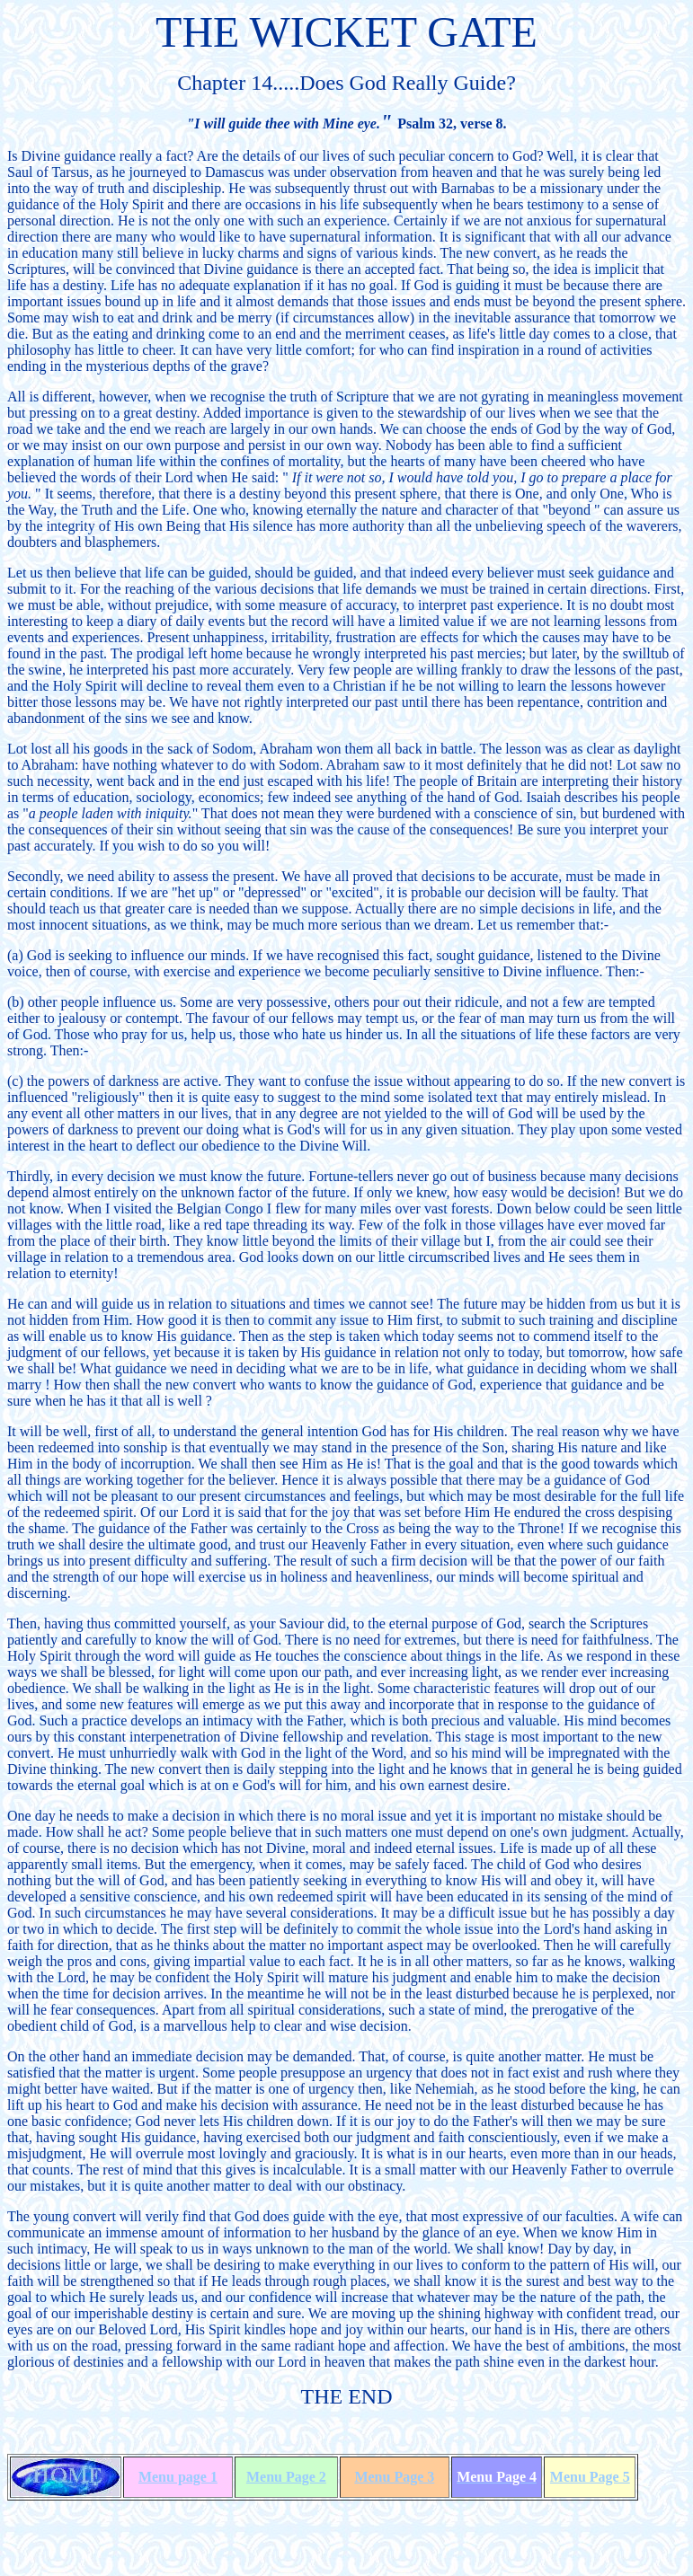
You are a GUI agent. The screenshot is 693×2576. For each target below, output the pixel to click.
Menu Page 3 (394, 2476)
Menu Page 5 (590, 2476)
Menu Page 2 (286, 2476)
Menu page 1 (178, 2476)
